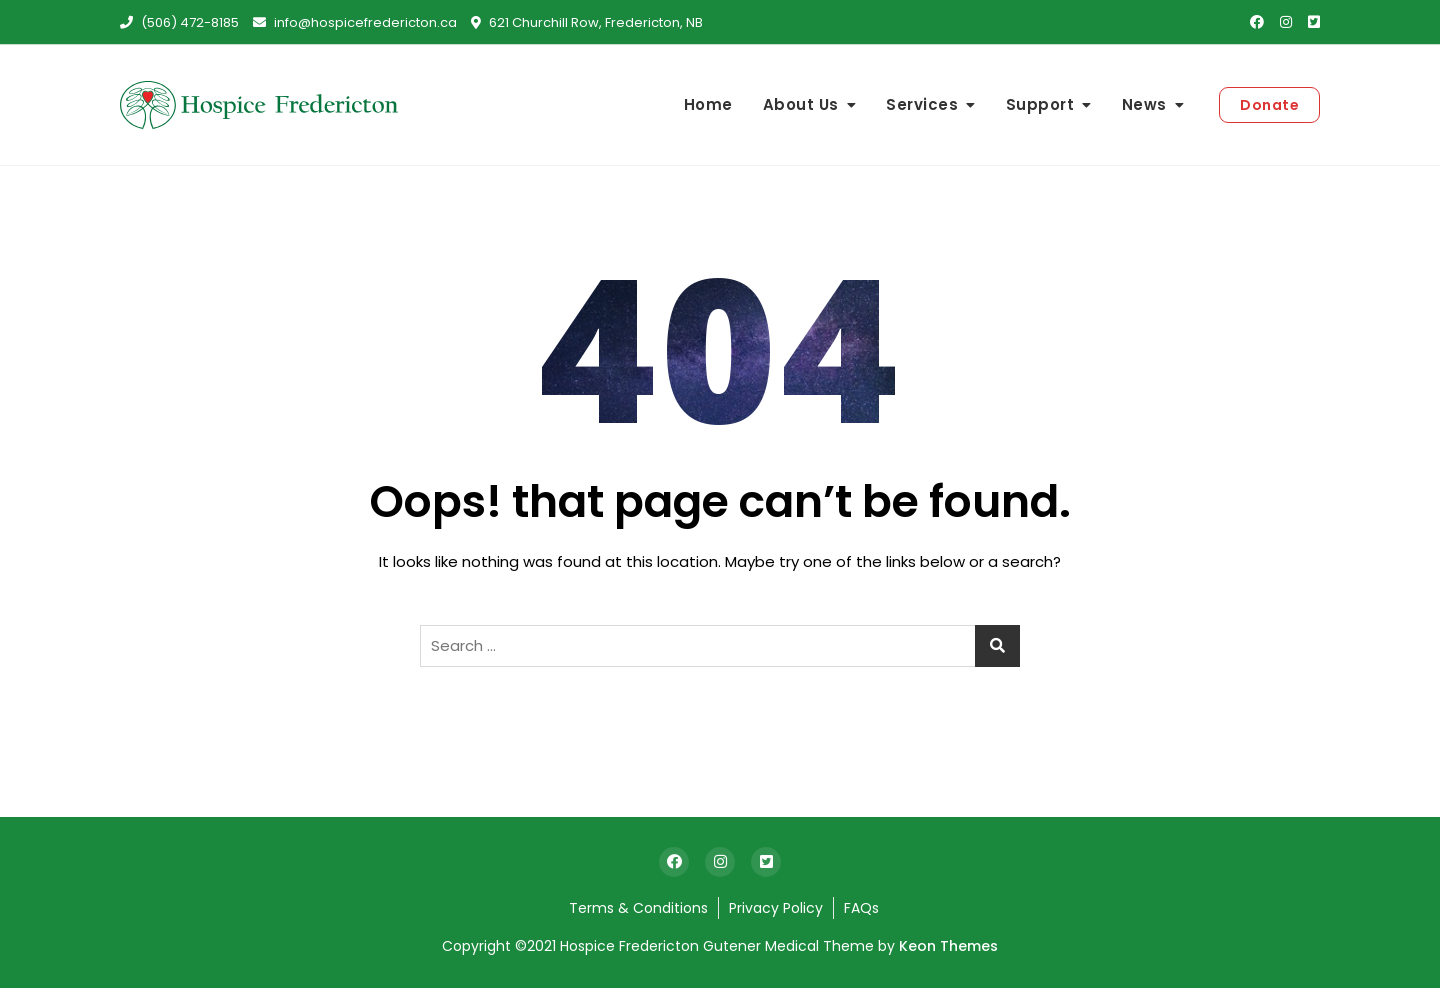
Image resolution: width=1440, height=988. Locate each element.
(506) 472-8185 (179, 22)
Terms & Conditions (638, 908)
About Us (801, 104)
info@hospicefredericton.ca (355, 22)
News (1144, 104)
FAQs (861, 908)
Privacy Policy (776, 908)
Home (708, 104)
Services (922, 104)
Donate (1269, 105)
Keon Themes (948, 946)
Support (1040, 104)
